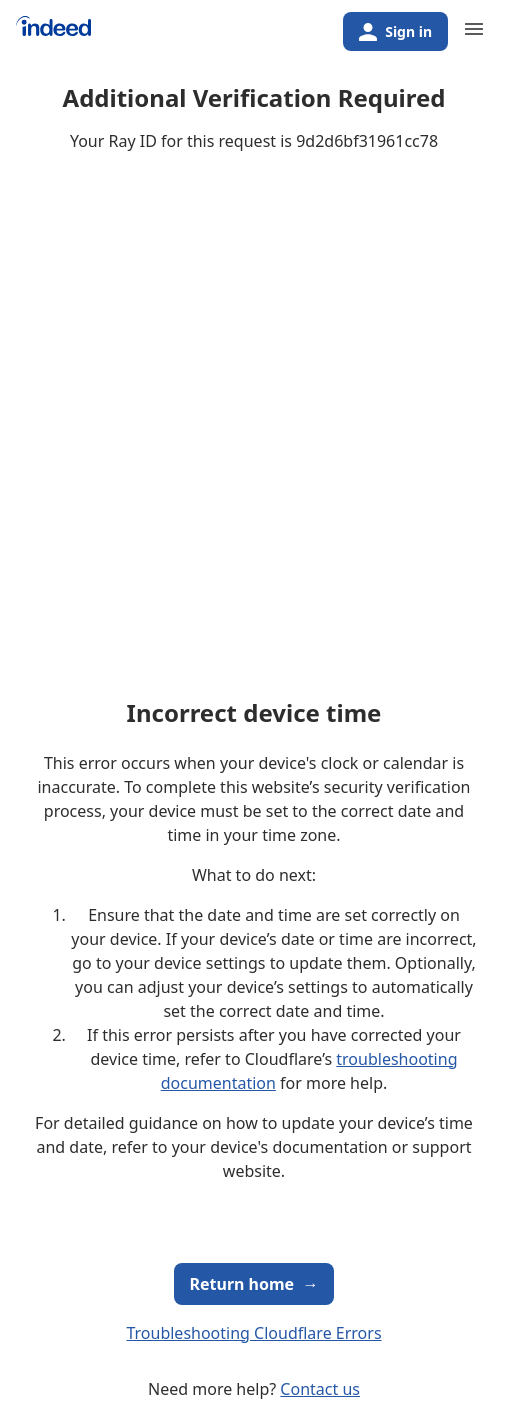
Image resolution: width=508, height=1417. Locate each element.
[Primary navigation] (474, 29)
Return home (254, 1284)
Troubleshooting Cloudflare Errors (253, 1333)
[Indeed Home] (53, 33)
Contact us (320, 1389)
